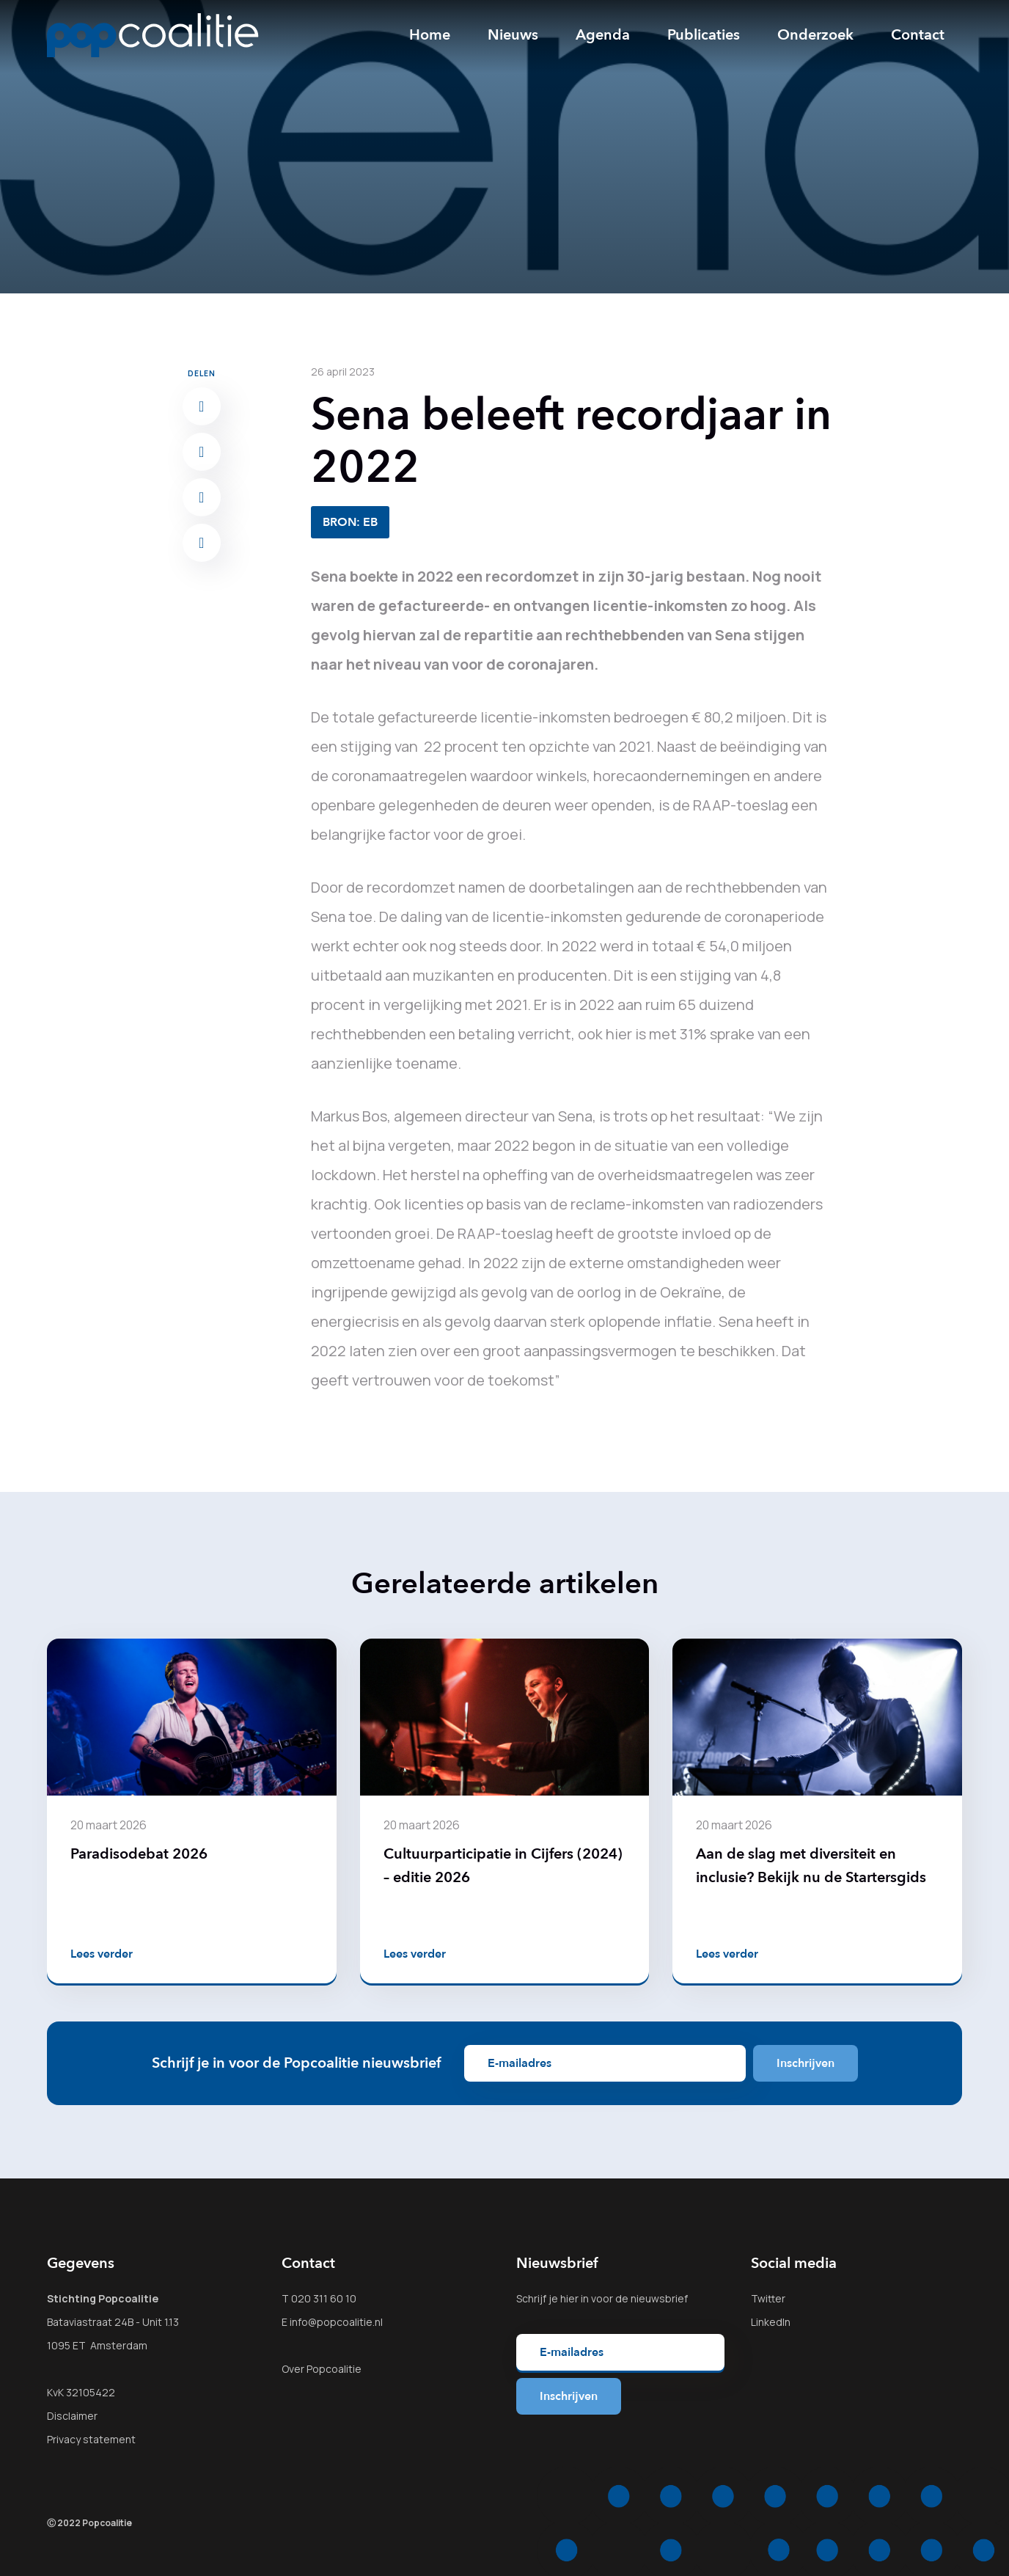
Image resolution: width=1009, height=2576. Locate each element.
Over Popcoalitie (322, 2369)
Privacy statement (91, 2439)
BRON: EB (350, 522)
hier (569, 2298)
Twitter (768, 2298)
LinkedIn (770, 2322)
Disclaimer (72, 2416)
